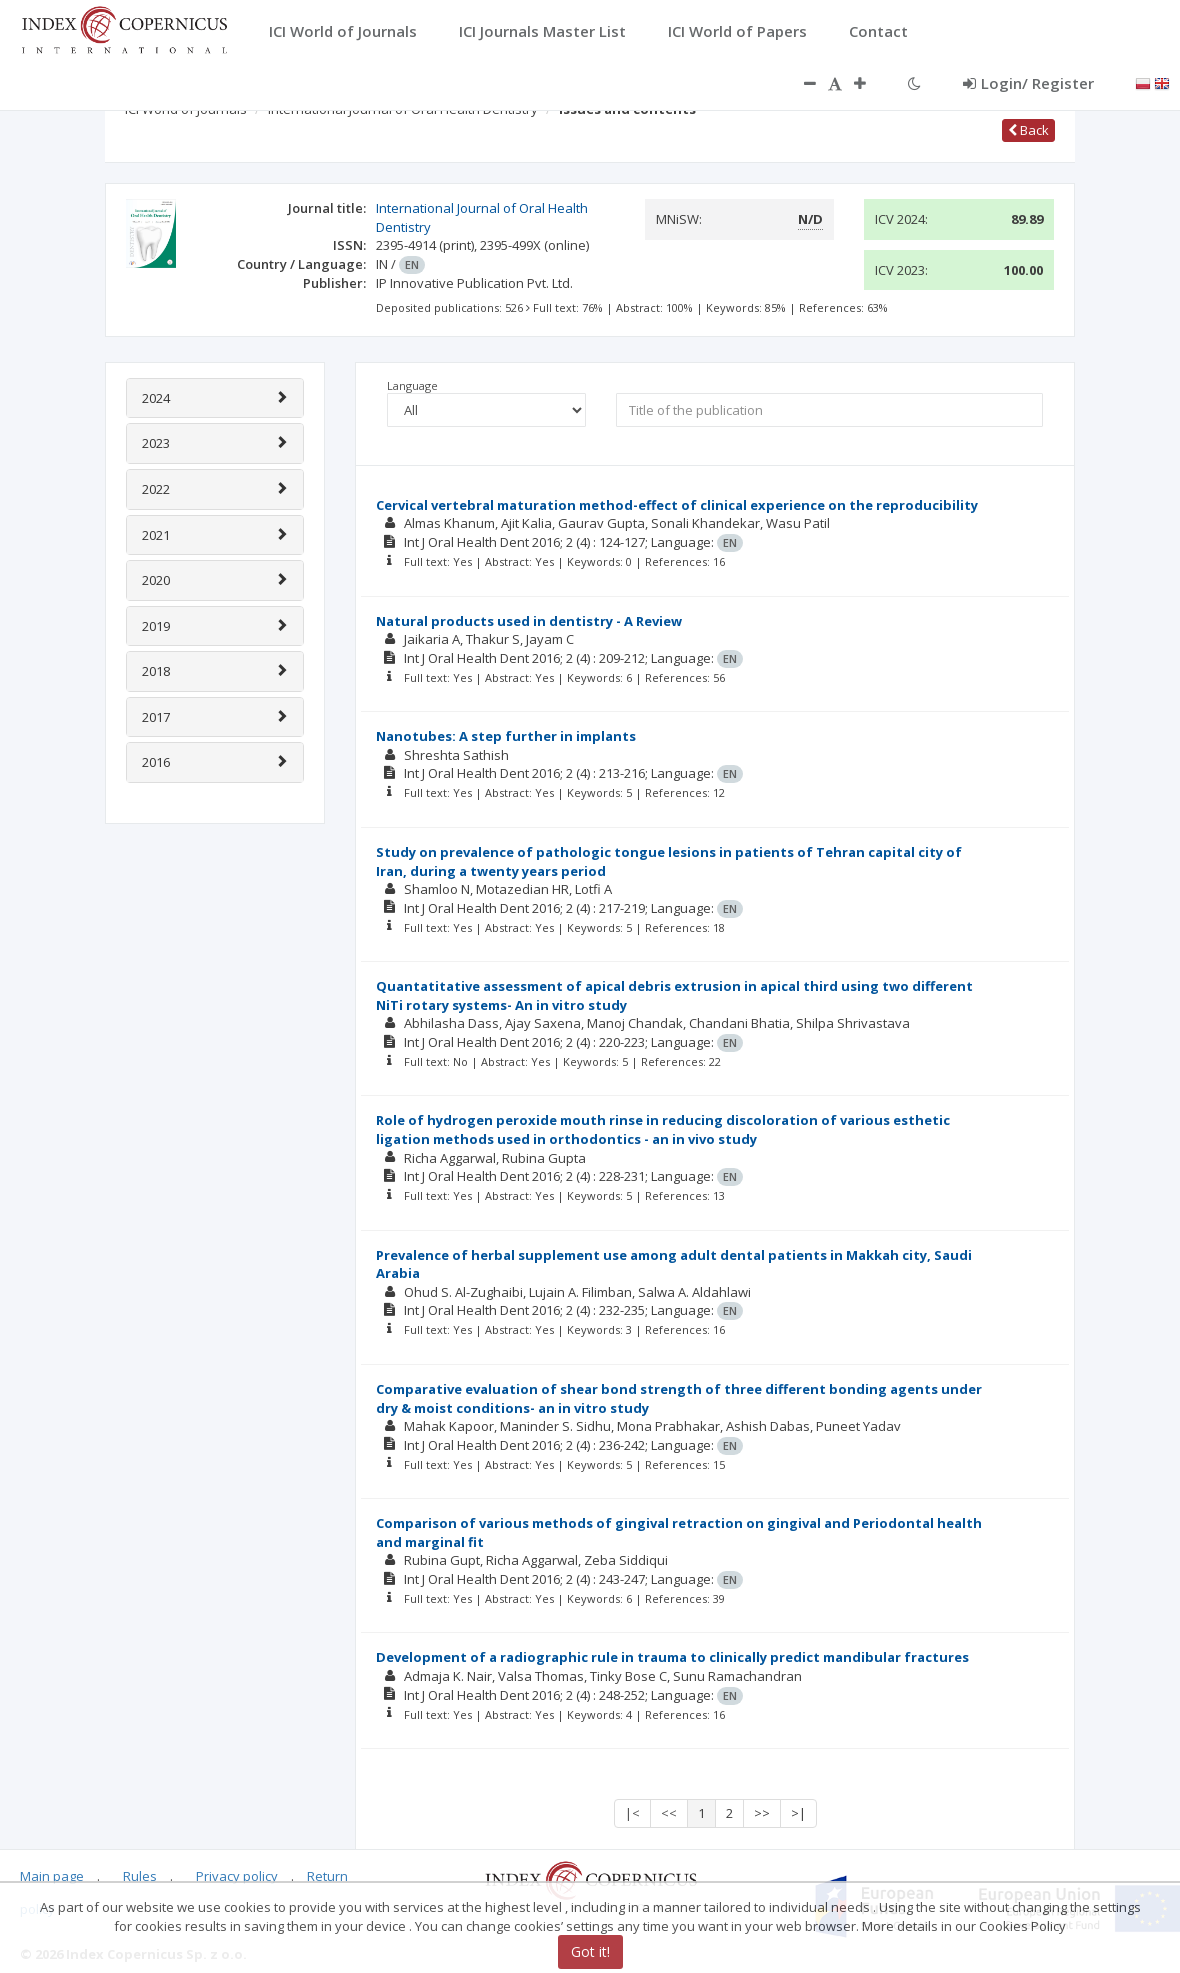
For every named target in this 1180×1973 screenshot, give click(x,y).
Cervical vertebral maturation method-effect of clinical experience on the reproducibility (677, 505)
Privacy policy (237, 1876)
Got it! (590, 1951)
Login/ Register (1028, 83)
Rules (140, 1876)
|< (632, 1813)
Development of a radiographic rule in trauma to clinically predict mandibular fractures (672, 1657)
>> (762, 1813)
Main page (52, 1876)
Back (1028, 130)
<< (669, 1813)
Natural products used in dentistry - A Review (529, 621)
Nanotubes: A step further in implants (506, 736)
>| (798, 1813)
